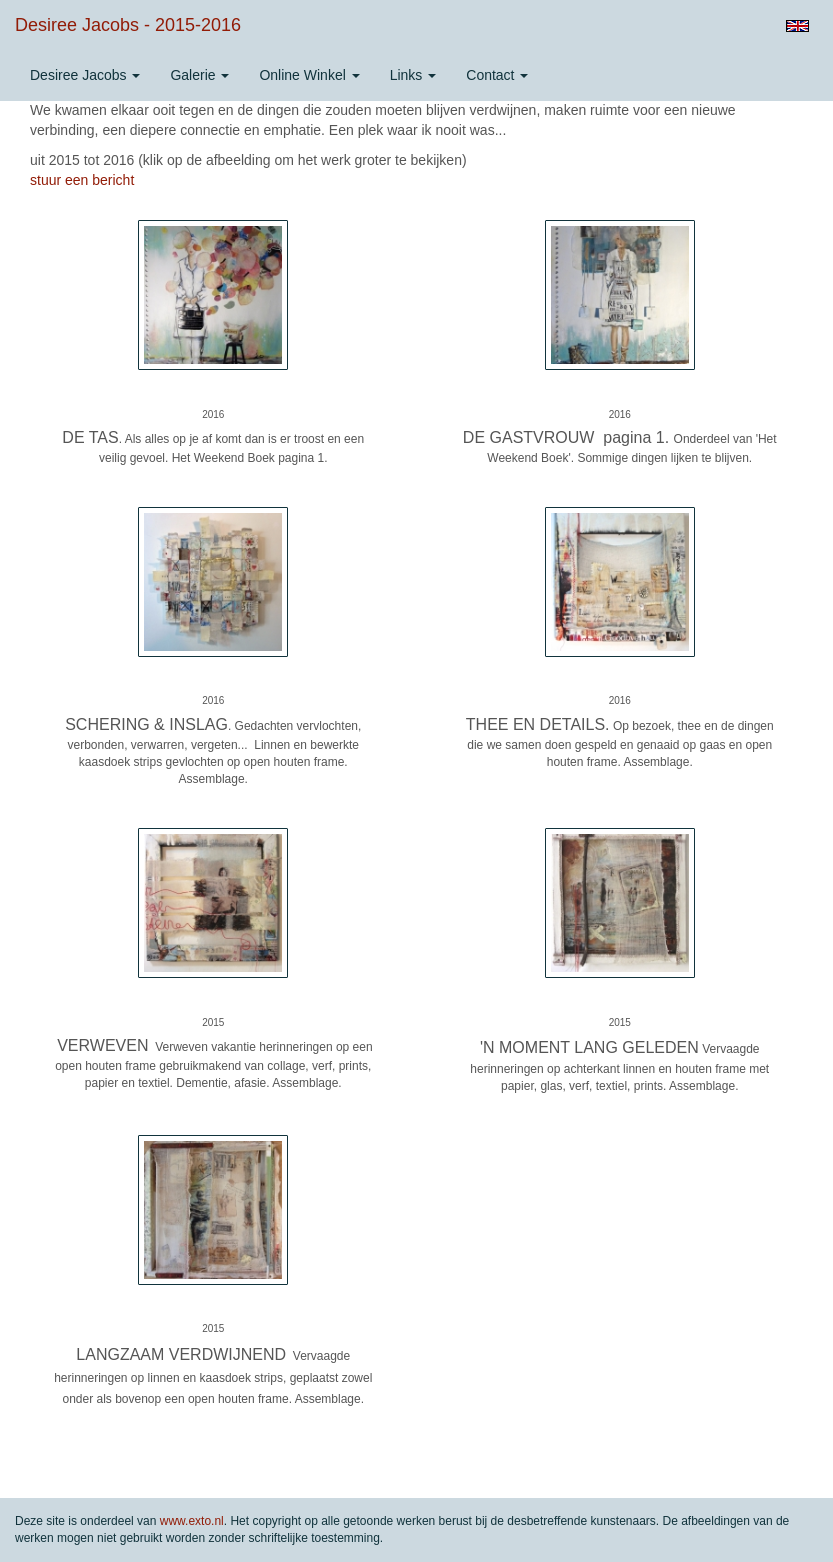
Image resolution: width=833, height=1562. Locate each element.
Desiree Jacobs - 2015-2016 (128, 25)
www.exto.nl (192, 1521)
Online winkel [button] (309, 75)
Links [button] (413, 75)
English (797, 26)
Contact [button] (497, 75)
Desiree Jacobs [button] (85, 75)
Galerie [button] (199, 75)
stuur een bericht (82, 180)
